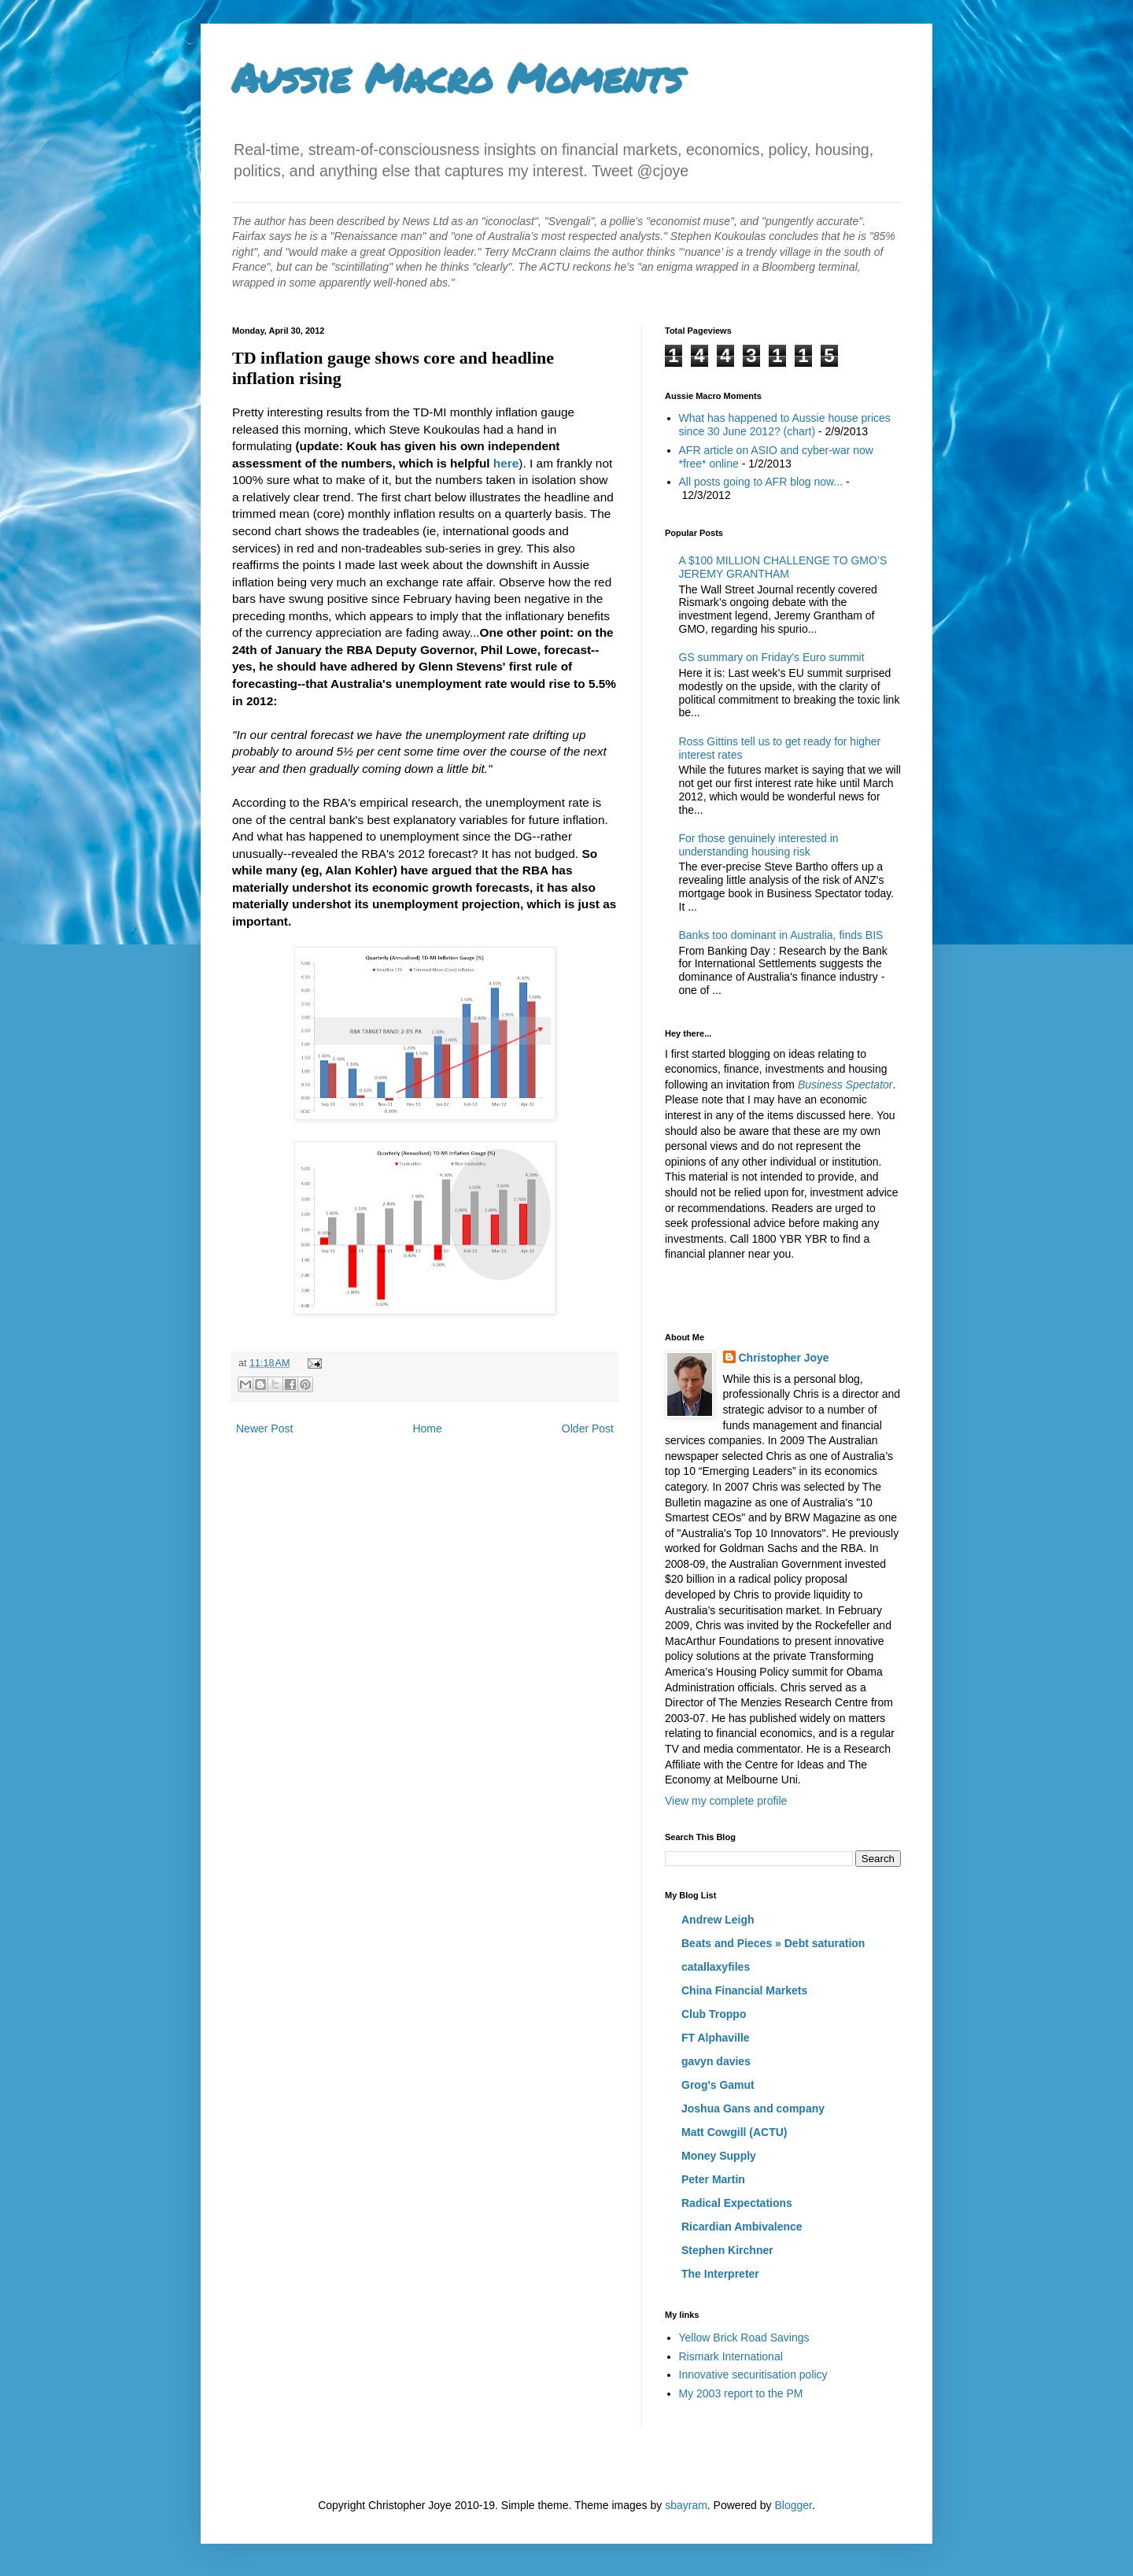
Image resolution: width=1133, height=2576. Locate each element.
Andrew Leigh (718, 1919)
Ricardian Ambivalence (742, 2226)
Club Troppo (713, 2014)
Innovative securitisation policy (753, 2374)
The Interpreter (720, 2273)
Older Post (588, 1428)
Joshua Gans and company (753, 2108)
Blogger (792, 2505)
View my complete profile (726, 1800)
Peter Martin (713, 2179)
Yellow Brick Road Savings (744, 2337)
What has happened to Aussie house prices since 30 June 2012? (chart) (785, 425)
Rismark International (731, 2356)
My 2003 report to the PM (741, 2393)
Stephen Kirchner (727, 2250)
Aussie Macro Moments (457, 77)
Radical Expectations (736, 2203)
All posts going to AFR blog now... (761, 481)
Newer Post (264, 1428)
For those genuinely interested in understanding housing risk (759, 845)
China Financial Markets (744, 1990)
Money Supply (718, 2155)
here (506, 463)
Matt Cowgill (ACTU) (734, 2132)
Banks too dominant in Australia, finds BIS (781, 935)
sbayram (686, 2505)
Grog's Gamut (718, 2085)
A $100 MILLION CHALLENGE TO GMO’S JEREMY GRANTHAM (783, 567)
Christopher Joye (784, 1357)
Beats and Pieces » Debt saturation (773, 1943)
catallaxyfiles (715, 1967)
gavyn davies (716, 2061)
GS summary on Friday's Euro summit (772, 657)
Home (426, 1428)
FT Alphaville (715, 2037)
